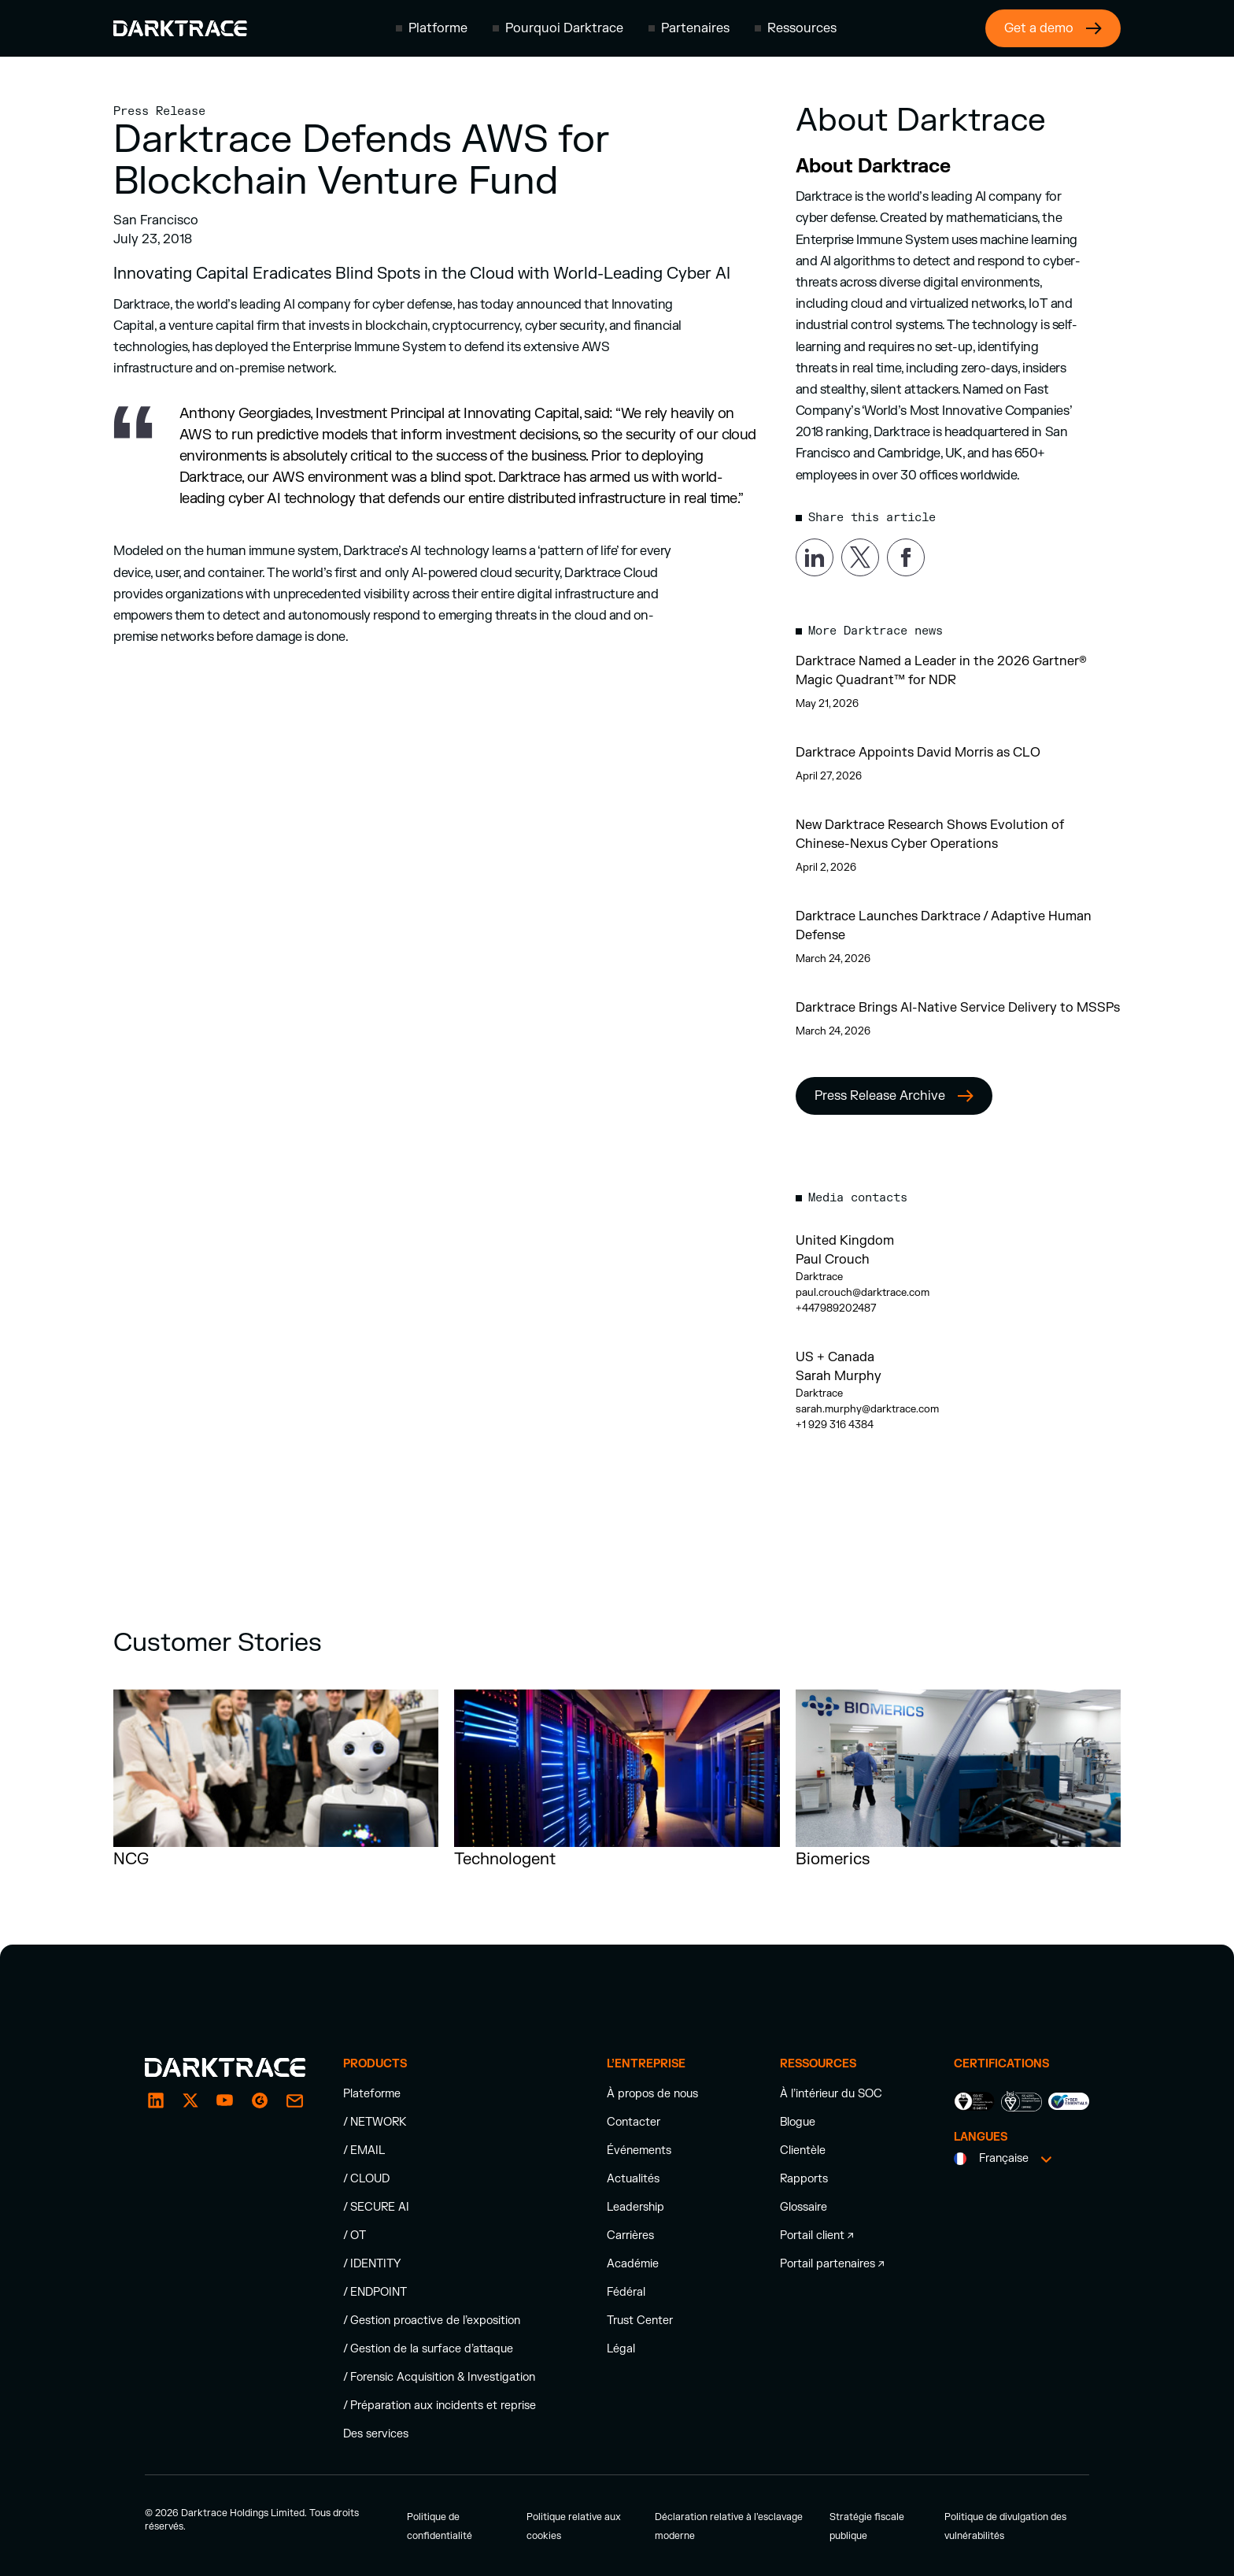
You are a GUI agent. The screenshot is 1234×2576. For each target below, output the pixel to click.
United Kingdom (845, 1241)
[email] (260, 2100)
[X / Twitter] (190, 2100)
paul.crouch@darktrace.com (862, 1292)
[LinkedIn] (156, 2100)
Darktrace (819, 1277)
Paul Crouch (833, 1260)
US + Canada (835, 1357)
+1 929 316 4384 (835, 1425)
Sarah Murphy (838, 1376)
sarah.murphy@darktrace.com (867, 1409)
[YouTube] (225, 2100)
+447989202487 (836, 1308)
